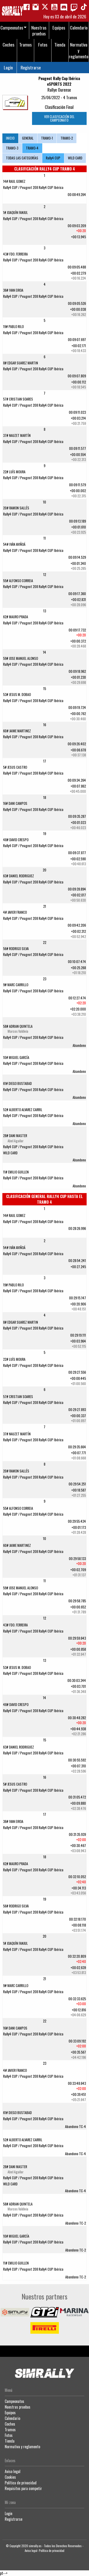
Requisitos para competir (23, 2488)
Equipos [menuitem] (58, 27)
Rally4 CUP (53, 157)
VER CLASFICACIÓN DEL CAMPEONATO (59, 118)
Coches (10, 2424)
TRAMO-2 (67, 138)
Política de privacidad (21, 2483)
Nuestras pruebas (17, 2407)
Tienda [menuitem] (59, 44)
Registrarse (31, 67)
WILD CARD (75, 157)
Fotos (9, 2435)
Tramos (10, 2429)
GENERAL (27, 138)
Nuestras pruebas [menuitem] (39, 30)
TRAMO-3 (12, 147)
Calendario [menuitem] (79, 27)
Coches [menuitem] (8, 44)
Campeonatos (14, 2401)
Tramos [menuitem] (25, 44)
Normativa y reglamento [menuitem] (78, 50)
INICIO (10, 138)
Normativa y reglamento (22, 2446)
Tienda (9, 2441)
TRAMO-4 (32, 147)
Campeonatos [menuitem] (11, 27)
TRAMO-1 (47, 138)
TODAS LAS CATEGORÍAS (22, 157)
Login (8, 67)
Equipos (10, 2412)
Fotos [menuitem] (42, 44)
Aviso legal (12, 2471)
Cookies (10, 2477)
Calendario (12, 2418)
